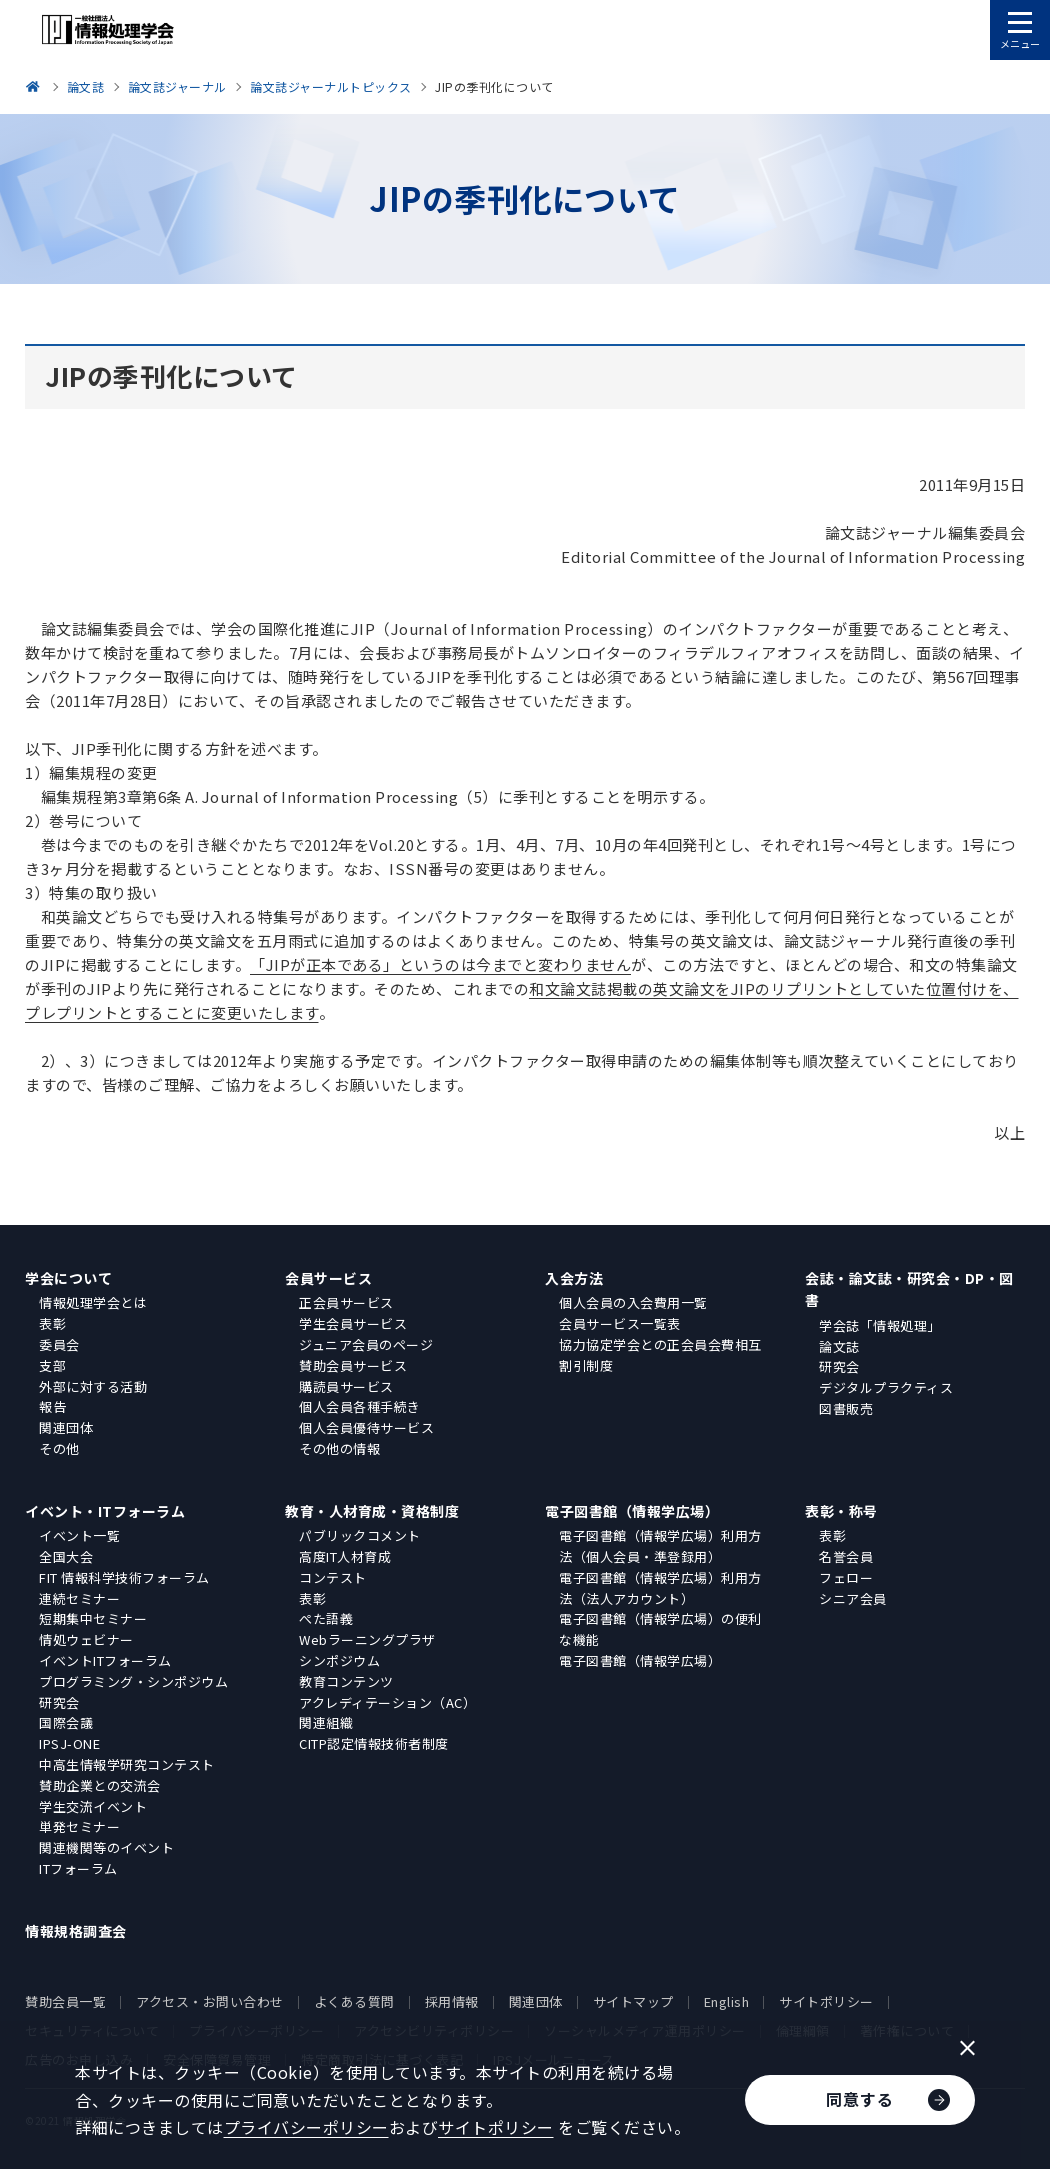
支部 (52, 1365)
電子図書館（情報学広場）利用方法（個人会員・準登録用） (660, 1546)
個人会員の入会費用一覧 (633, 1302)
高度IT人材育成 (345, 1556)
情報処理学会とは (93, 1302)
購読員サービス (346, 1386)
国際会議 (66, 1722)
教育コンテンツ (346, 1681)
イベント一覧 (79, 1535)
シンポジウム (339, 1660)
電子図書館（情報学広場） (632, 1511)
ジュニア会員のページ (366, 1344)
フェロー (846, 1577)
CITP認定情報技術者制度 (374, 1743)
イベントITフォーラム (105, 1660)
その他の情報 (339, 1448)
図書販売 (846, 1408)
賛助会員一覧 (65, 2001)
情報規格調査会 (76, 1931)
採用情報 (452, 2001)
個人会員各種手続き (360, 1406)
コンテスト (333, 1577)
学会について (68, 1278)
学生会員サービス (353, 1323)
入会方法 (574, 1278)
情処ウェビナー (86, 1639)
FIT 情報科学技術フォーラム (124, 1577)
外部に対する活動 (93, 1386)
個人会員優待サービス (366, 1427)
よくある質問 (354, 2001)
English (727, 2001)
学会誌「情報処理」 (880, 1325)
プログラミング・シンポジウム (133, 1681)
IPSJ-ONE (69, 1743)
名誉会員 (846, 1556)
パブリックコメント (360, 1535)
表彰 (52, 1323)
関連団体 (66, 1427)
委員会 (59, 1344)
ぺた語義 (326, 1618)
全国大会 (66, 1556)
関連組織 (326, 1722)
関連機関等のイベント (106, 1847)
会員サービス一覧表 (620, 1323)
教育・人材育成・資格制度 (372, 1511)
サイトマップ (633, 2001)
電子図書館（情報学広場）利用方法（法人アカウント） (660, 1588)
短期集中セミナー (93, 1618)
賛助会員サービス (353, 1365)
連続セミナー (79, 1598)
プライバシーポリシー (306, 2127)
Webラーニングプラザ (367, 1639)
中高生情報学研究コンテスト (127, 1764)
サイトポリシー (826, 2001)
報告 (52, 1406)
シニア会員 (853, 1598)
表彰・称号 (841, 1511)
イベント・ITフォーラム (105, 1511)
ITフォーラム (78, 1868)
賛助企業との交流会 (100, 1785)
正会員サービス (346, 1302)
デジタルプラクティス (886, 1387)
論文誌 (839, 1346)
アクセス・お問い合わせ (210, 2001)
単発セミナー (79, 1826)
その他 (59, 1448)
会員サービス (328, 1278)
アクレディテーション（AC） (387, 1702)
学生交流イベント (93, 1806)
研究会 (839, 1366)
